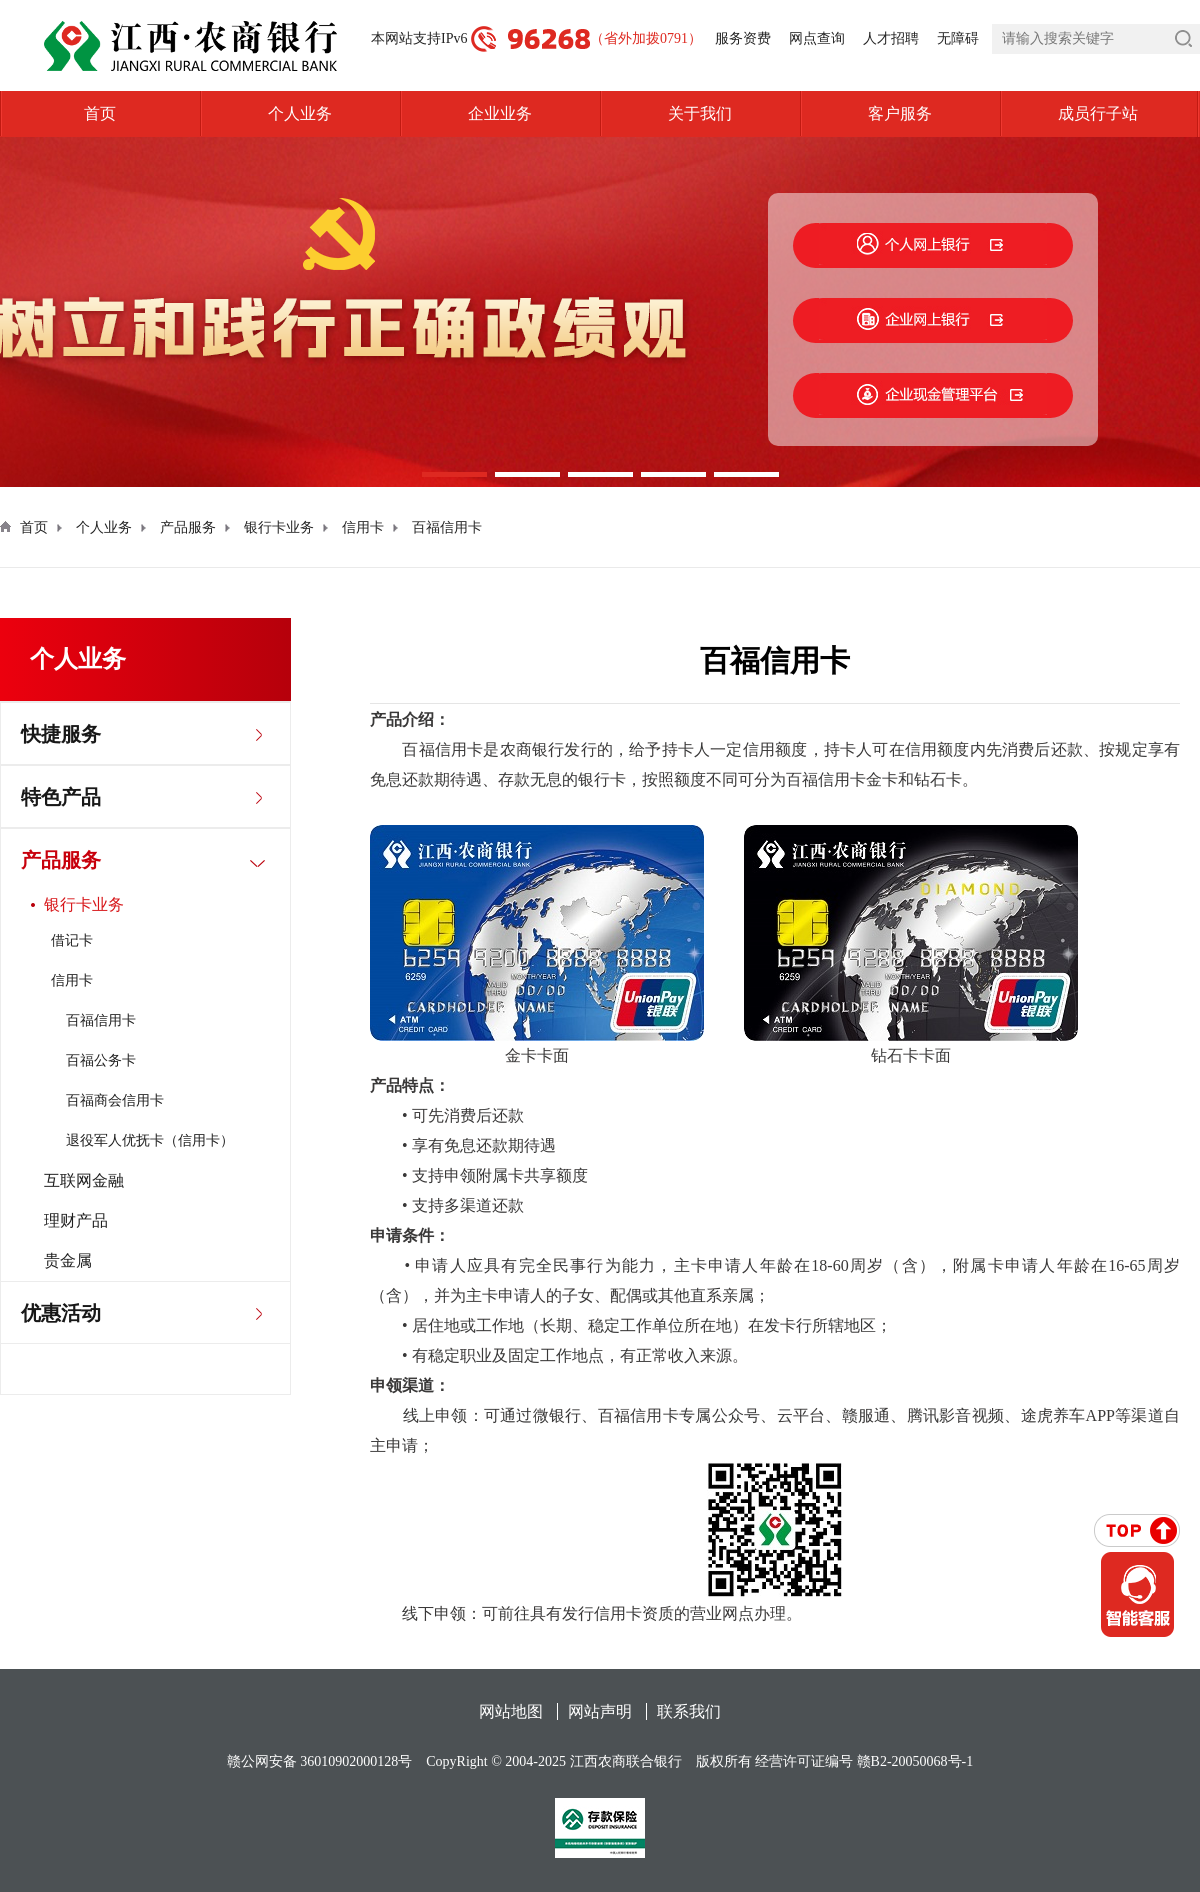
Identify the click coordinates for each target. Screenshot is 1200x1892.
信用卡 (363, 527)
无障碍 (958, 38)
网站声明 (600, 1711)
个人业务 (300, 113)
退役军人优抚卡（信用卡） (150, 1140)
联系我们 (689, 1711)
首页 (100, 113)
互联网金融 (84, 1180)
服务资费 (743, 38)
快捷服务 (61, 734)
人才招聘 (891, 38)
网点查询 (817, 38)
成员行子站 (1129, 114)
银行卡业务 (279, 527)
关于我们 (700, 113)
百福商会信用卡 (115, 1100)
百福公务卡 (101, 1060)
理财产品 (76, 1220)
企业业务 (500, 113)
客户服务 (900, 113)
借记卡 (72, 940)
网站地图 (511, 1711)
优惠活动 (61, 1313)
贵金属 (68, 1260)
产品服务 (188, 527)
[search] (1096, 39)
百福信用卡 (447, 527)
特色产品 (61, 797)
